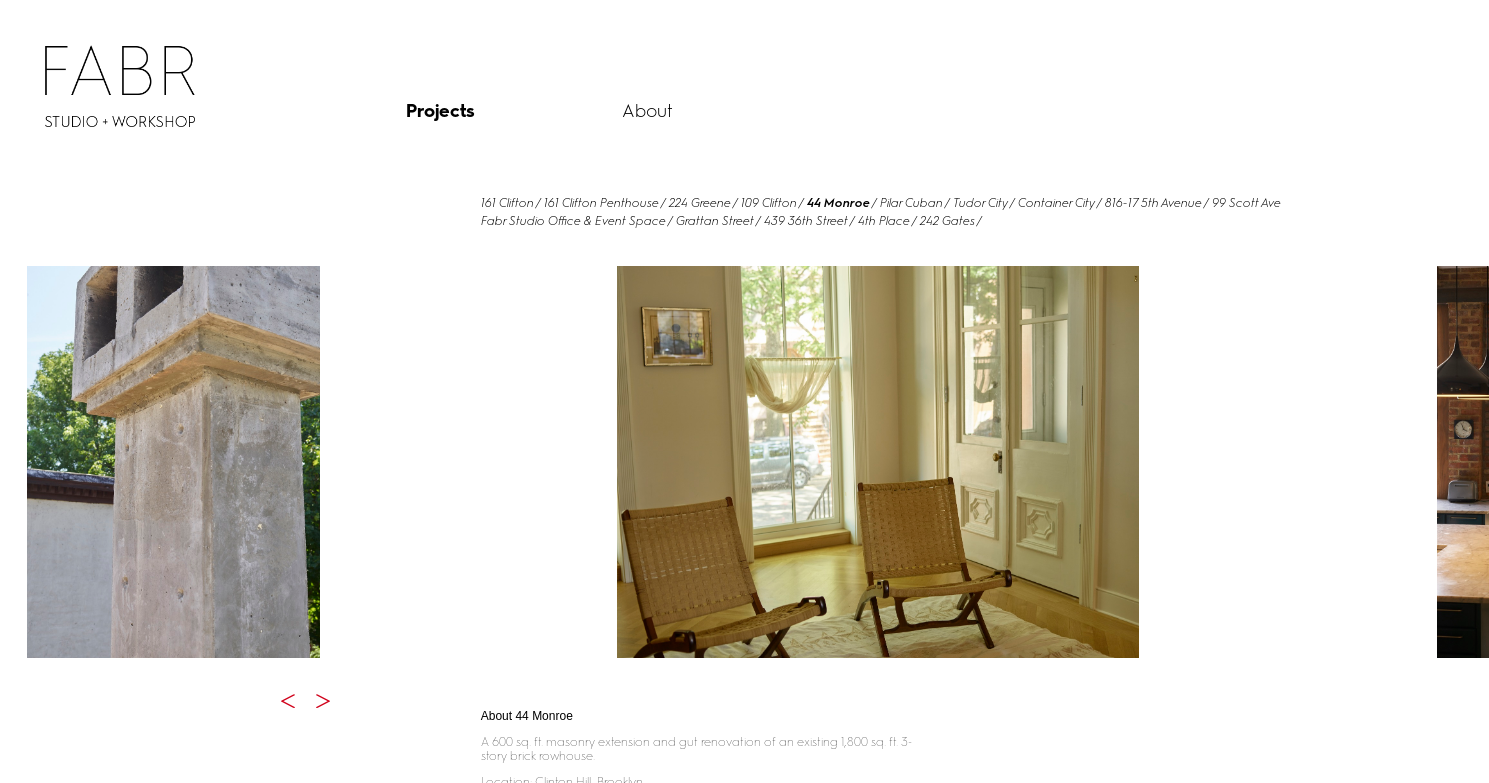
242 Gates (947, 221)
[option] (172, 462)
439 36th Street (806, 221)
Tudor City (980, 203)
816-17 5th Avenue (1153, 203)
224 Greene (700, 203)
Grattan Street (715, 221)
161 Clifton (507, 203)
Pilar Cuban (911, 203)
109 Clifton (769, 203)
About (647, 111)
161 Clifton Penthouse (601, 203)
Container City (1056, 203)
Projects (440, 111)
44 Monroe (838, 203)
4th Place (884, 221)
